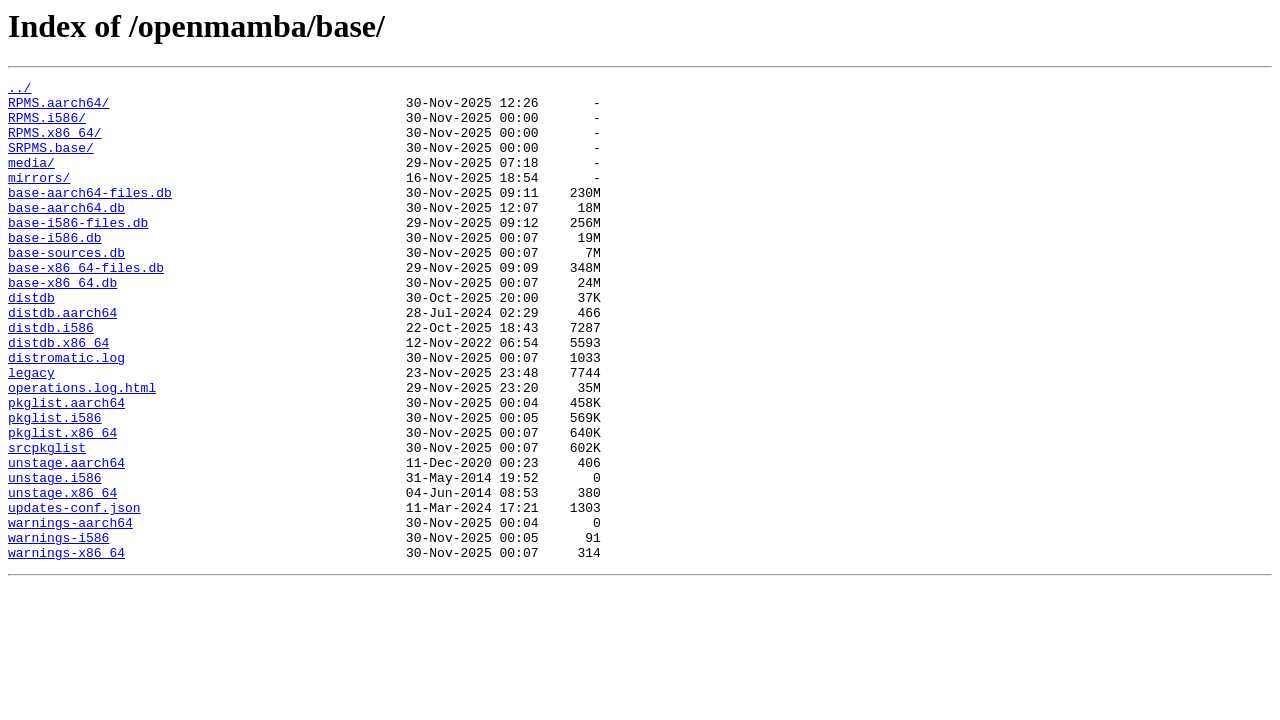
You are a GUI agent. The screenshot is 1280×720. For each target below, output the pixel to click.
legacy (31, 432)
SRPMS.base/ (51, 162)
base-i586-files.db (78, 252)
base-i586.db (55, 270)
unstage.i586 (55, 558)
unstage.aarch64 (66, 540)
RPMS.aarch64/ (58, 108)
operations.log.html (82, 450)
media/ (31, 180)
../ (19, 90)
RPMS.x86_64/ (55, 144)
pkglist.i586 (55, 486)
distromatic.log (66, 414)
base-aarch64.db (66, 234)
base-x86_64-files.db (86, 306)
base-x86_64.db (62, 324)
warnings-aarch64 (70, 612)
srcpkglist (47, 522)
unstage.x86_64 (62, 576)
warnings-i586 (58, 630)
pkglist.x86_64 (62, 504)
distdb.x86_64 (58, 396)
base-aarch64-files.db (90, 216)
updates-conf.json (74, 594)
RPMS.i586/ (47, 126)
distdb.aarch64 (62, 360)
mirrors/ (39, 198)
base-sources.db (66, 288)
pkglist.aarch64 (66, 468)
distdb (31, 342)
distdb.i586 (51, 378)
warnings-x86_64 (66, 648)
